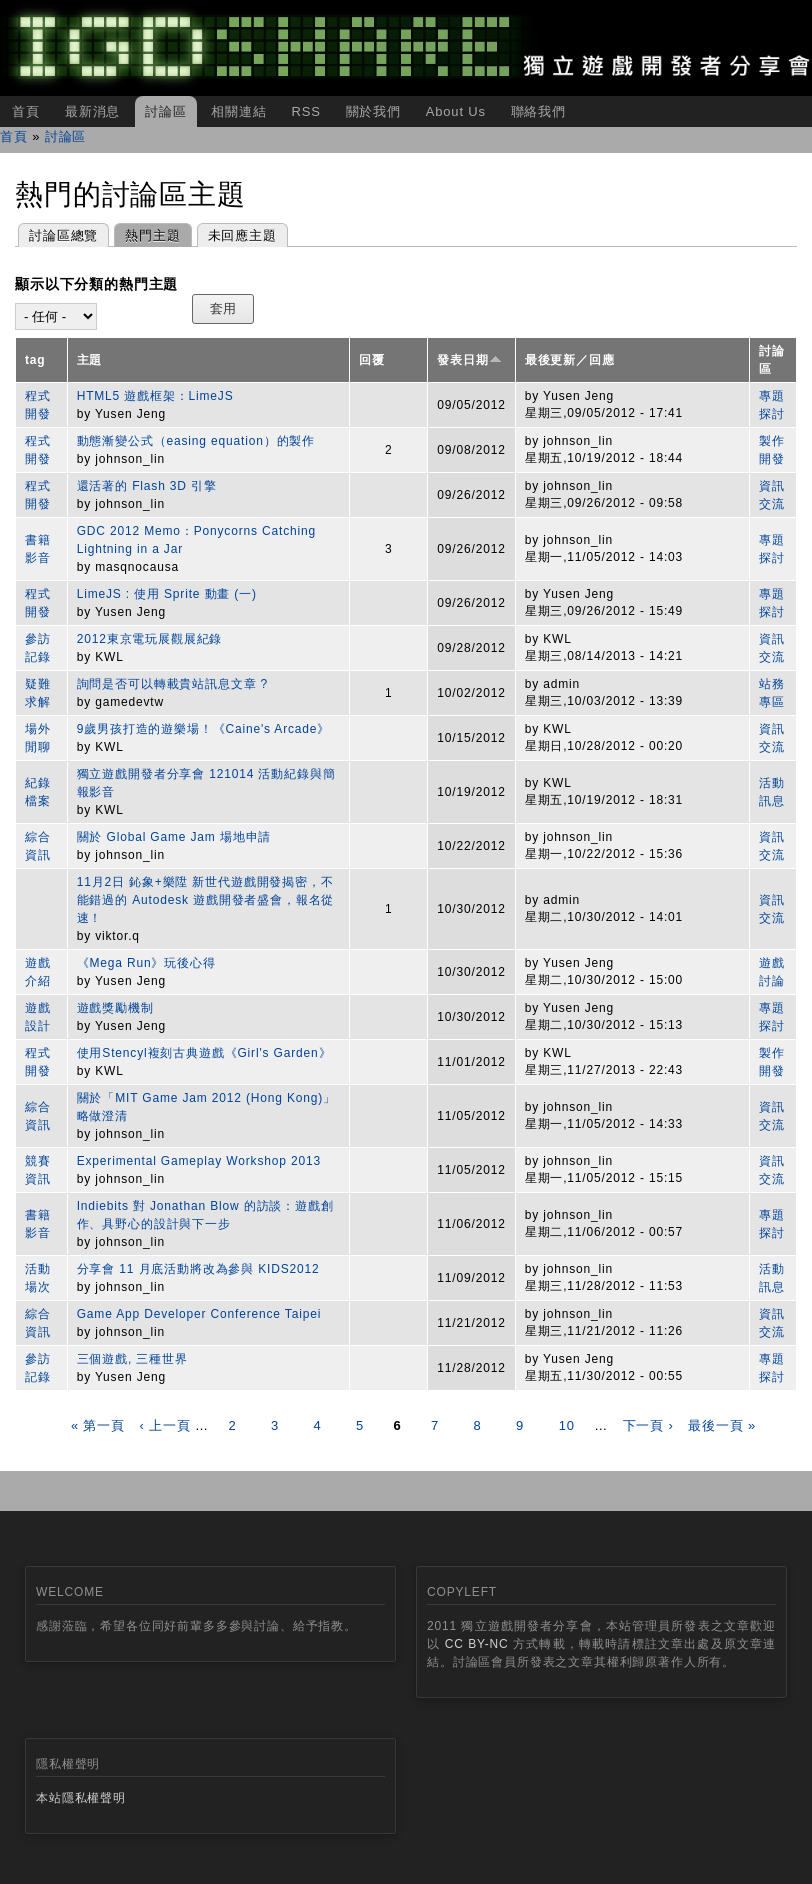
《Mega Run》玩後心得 (146, 963)
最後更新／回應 (570, 360)
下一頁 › (648, 1425)
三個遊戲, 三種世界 (132, 1359)
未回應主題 (242, 235)
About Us (456, 111)
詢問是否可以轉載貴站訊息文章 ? (172, 684)
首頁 (26, 111)
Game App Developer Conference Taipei (199, 1314)
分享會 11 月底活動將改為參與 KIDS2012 (198, 1269)
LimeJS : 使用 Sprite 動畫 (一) (167, 594)
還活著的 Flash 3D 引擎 (147, 486)
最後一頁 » (722, 1425)
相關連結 (238, 111)
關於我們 (373, 111)
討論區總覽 (63, 235)
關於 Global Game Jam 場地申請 (174, 837)
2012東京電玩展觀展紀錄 (150, 639)
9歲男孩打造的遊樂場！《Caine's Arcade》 (204, 729)
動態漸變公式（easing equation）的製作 (196, 441)
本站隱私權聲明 (81, 1798)
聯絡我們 (538, 111)
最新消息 (92, 111)
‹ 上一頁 (164, 1425)
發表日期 (469, 360)
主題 (90, 360)
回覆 (372, 360)
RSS (305, 111)
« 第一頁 (98, 1425)
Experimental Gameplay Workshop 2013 (199, 1161)
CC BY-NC (477, 1644)
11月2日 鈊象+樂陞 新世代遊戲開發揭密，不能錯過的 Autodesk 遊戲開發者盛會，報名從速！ (206, 900)
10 (567, 1425)
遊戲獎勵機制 (115, 1008)
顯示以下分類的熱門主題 (96, 284)
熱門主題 (147, 233)
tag (35, 360)
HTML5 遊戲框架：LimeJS (155, 396)
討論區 (166, 111)
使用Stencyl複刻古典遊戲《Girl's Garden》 (204, 1053)
